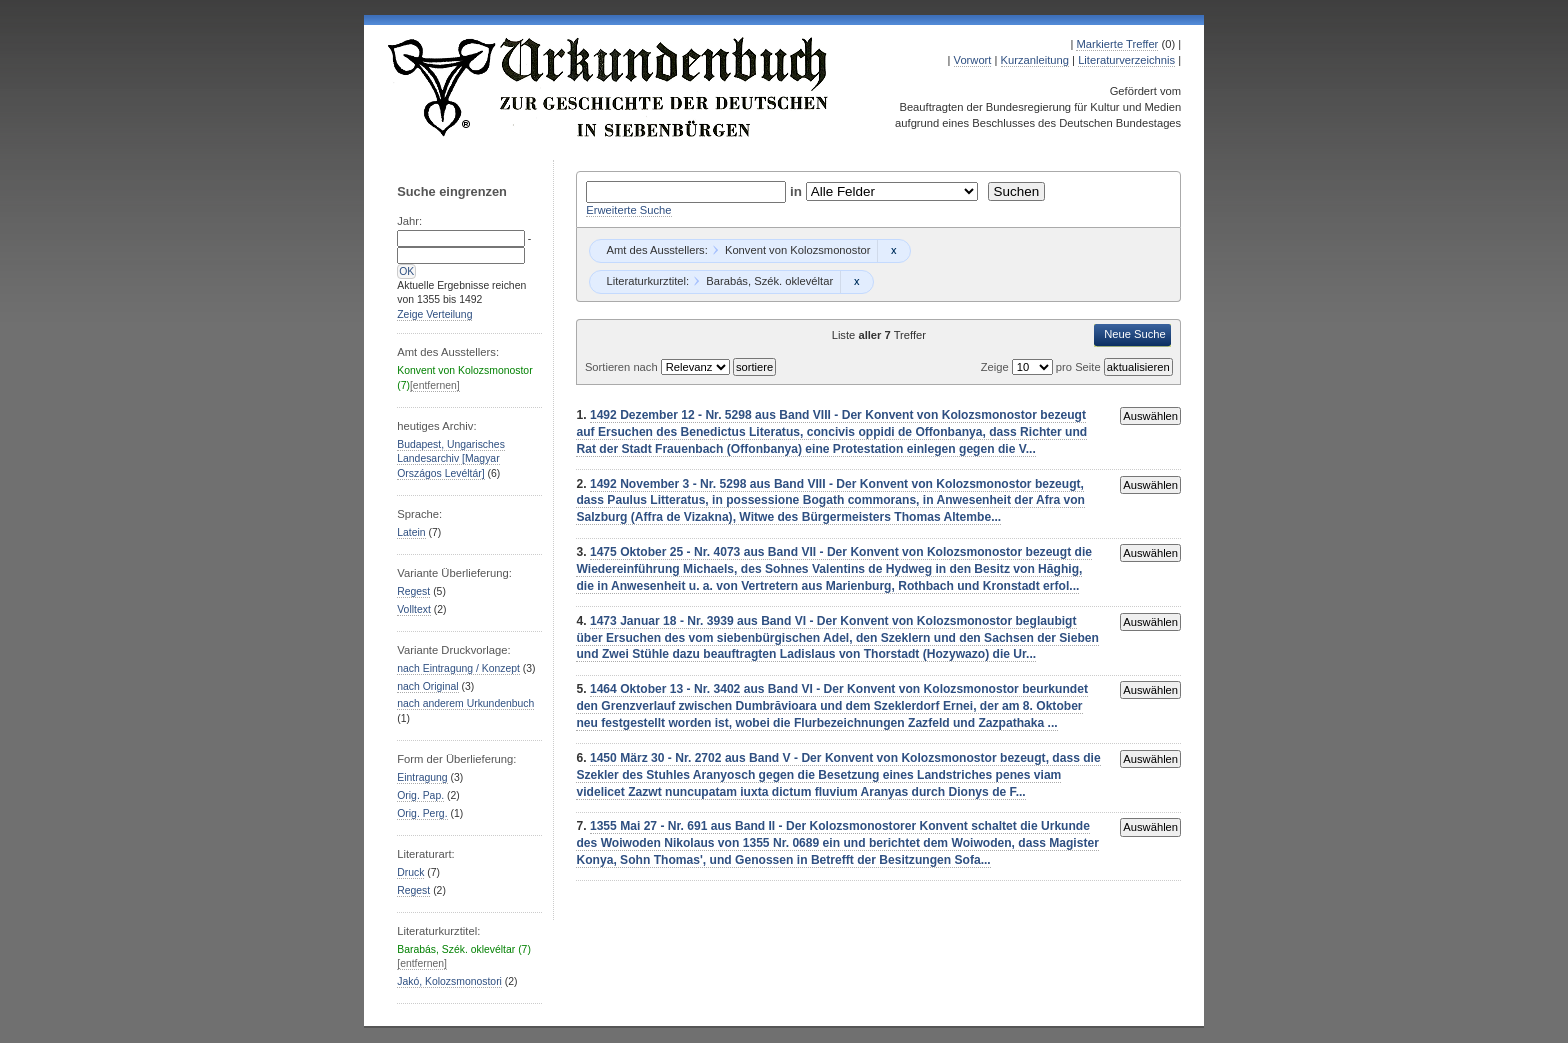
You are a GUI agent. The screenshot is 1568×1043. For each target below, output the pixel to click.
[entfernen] (435, 385)
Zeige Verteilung (434, 314)
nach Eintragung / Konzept (458, 668)
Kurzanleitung (1035, 60)
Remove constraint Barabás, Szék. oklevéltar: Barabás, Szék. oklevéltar (856, 282)
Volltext (414, 609)
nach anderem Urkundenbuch (465, 703)
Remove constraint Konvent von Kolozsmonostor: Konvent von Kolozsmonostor (893, 251)
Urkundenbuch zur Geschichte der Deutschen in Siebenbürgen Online (609, 87)
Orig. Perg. (422, 813)
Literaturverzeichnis (1126, 60)
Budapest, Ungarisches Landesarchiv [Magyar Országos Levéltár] (451, 459)
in (798, 191)
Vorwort (973, 60)
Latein (411, 532)
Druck (410, 872)
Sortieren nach (623, 367)
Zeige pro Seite (1042, 367)
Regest (413, 591)
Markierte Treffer (1117, 44)
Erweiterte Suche (628, 210)
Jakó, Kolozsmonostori (449, 981)
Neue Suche (1135, 334)
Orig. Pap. (420, 795)
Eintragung (422, 777)
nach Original (427, 686)
